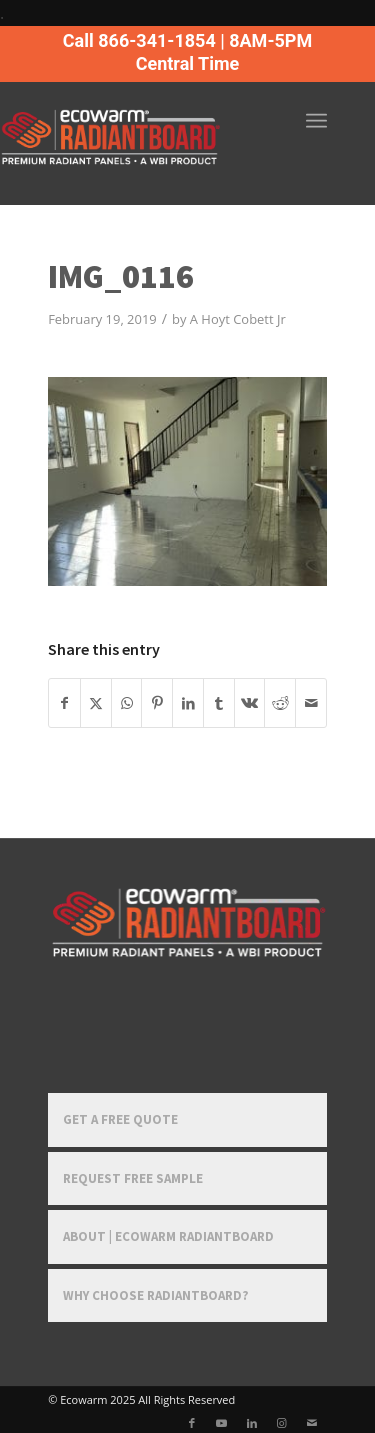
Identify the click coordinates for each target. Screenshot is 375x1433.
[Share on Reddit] (280, 703)
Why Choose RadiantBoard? (156, 1295)
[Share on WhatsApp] (127, 703)
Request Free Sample (133, 1178)
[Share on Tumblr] (219, 703)
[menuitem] (316, 121)
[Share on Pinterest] (157, 703)
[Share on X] (96, 703)
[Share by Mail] (311, 703)
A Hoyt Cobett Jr (238, 319)
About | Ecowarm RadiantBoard (168, 1236)
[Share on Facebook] (64, 703)
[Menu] (316, 121)
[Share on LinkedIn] (188, 703)
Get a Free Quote (120, 1119)
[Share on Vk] (250, 703)
